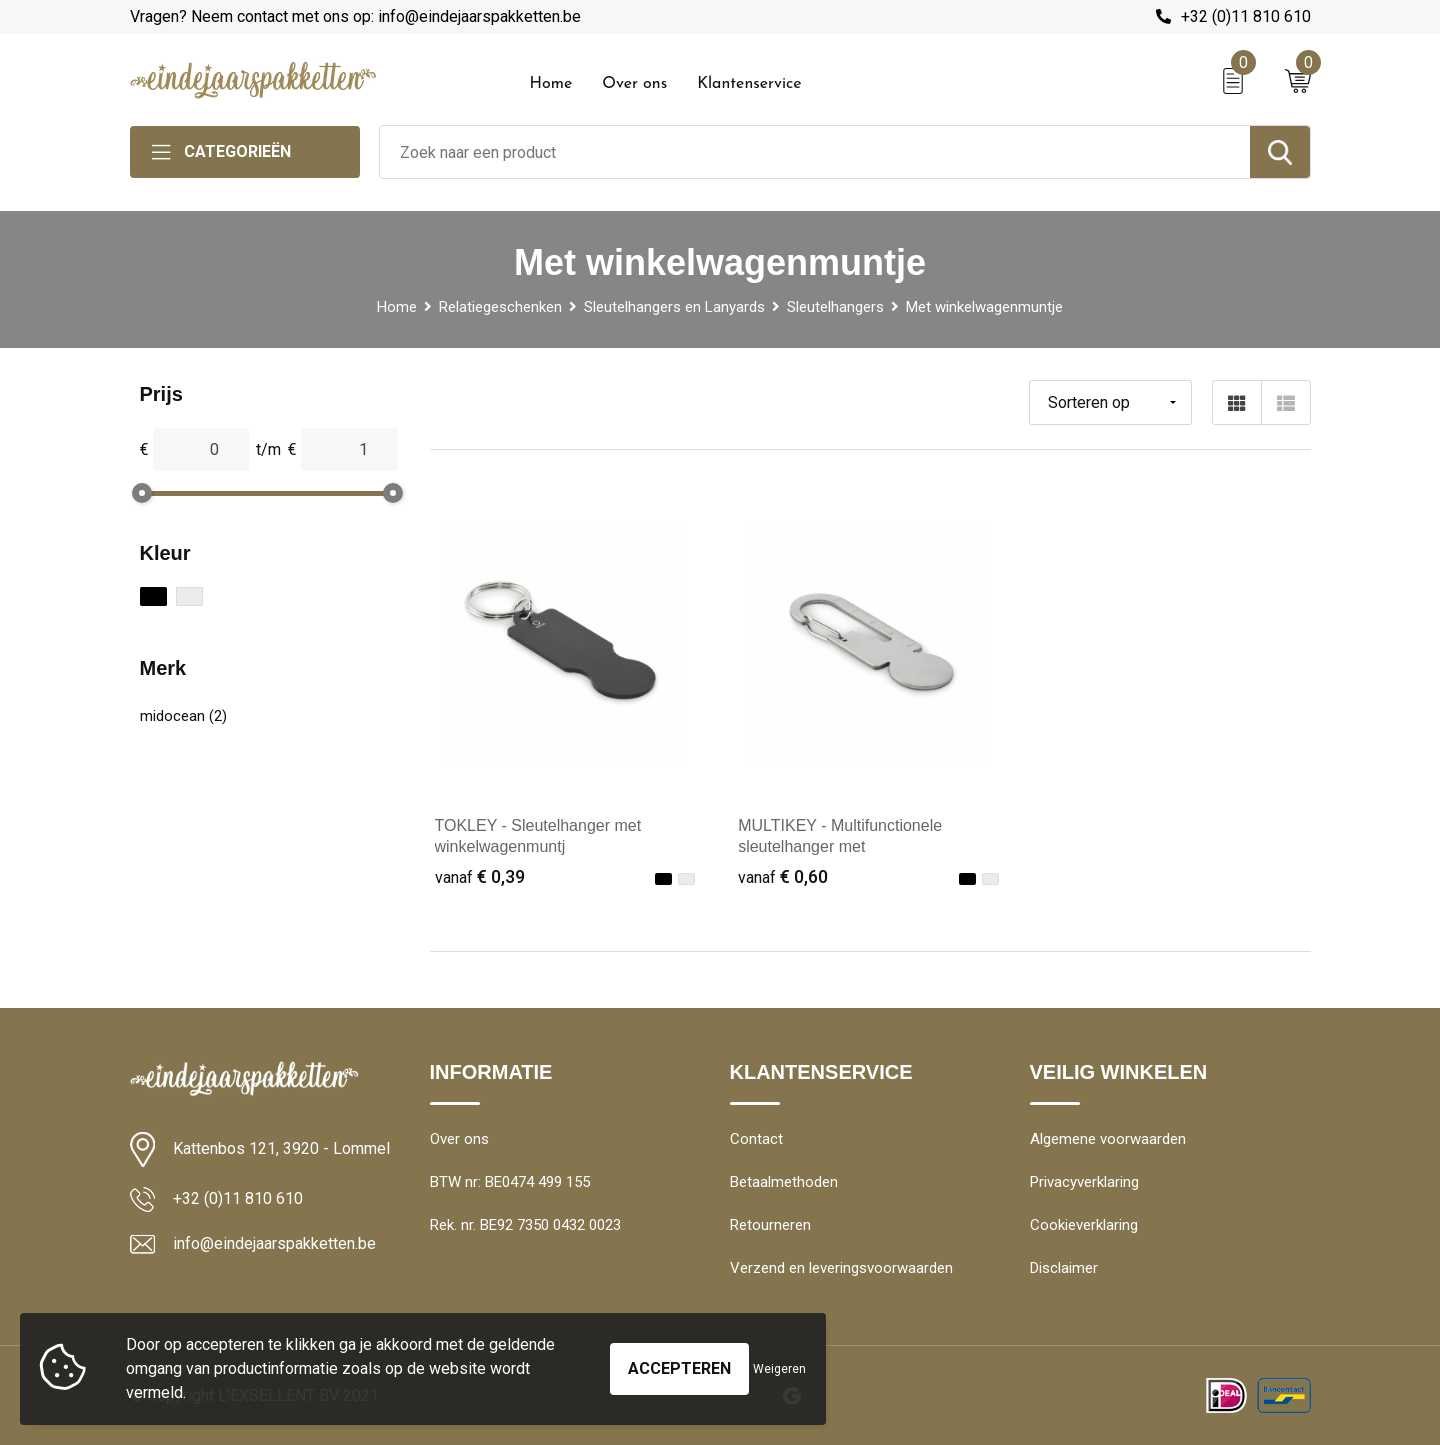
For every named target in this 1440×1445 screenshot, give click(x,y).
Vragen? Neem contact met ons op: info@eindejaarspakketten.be (355, 16)
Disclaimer (1064, 1268)
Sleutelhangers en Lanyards (674, 307)
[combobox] (815, 152)
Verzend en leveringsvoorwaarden (841, 1268)
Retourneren (770, 1225)
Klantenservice (749, 84)
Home (551, 84)
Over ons (634, 84)
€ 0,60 (783, 876)
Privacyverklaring (1084, 1182)
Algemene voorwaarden (1108, 1139)
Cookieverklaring (1084, 1225)
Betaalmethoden (784, 1182)
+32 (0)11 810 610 (1246, 16)
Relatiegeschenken (500, 307)
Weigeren (779, 1369)
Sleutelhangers (835, 307)
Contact (756, 1139)
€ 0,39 (480, 876)
